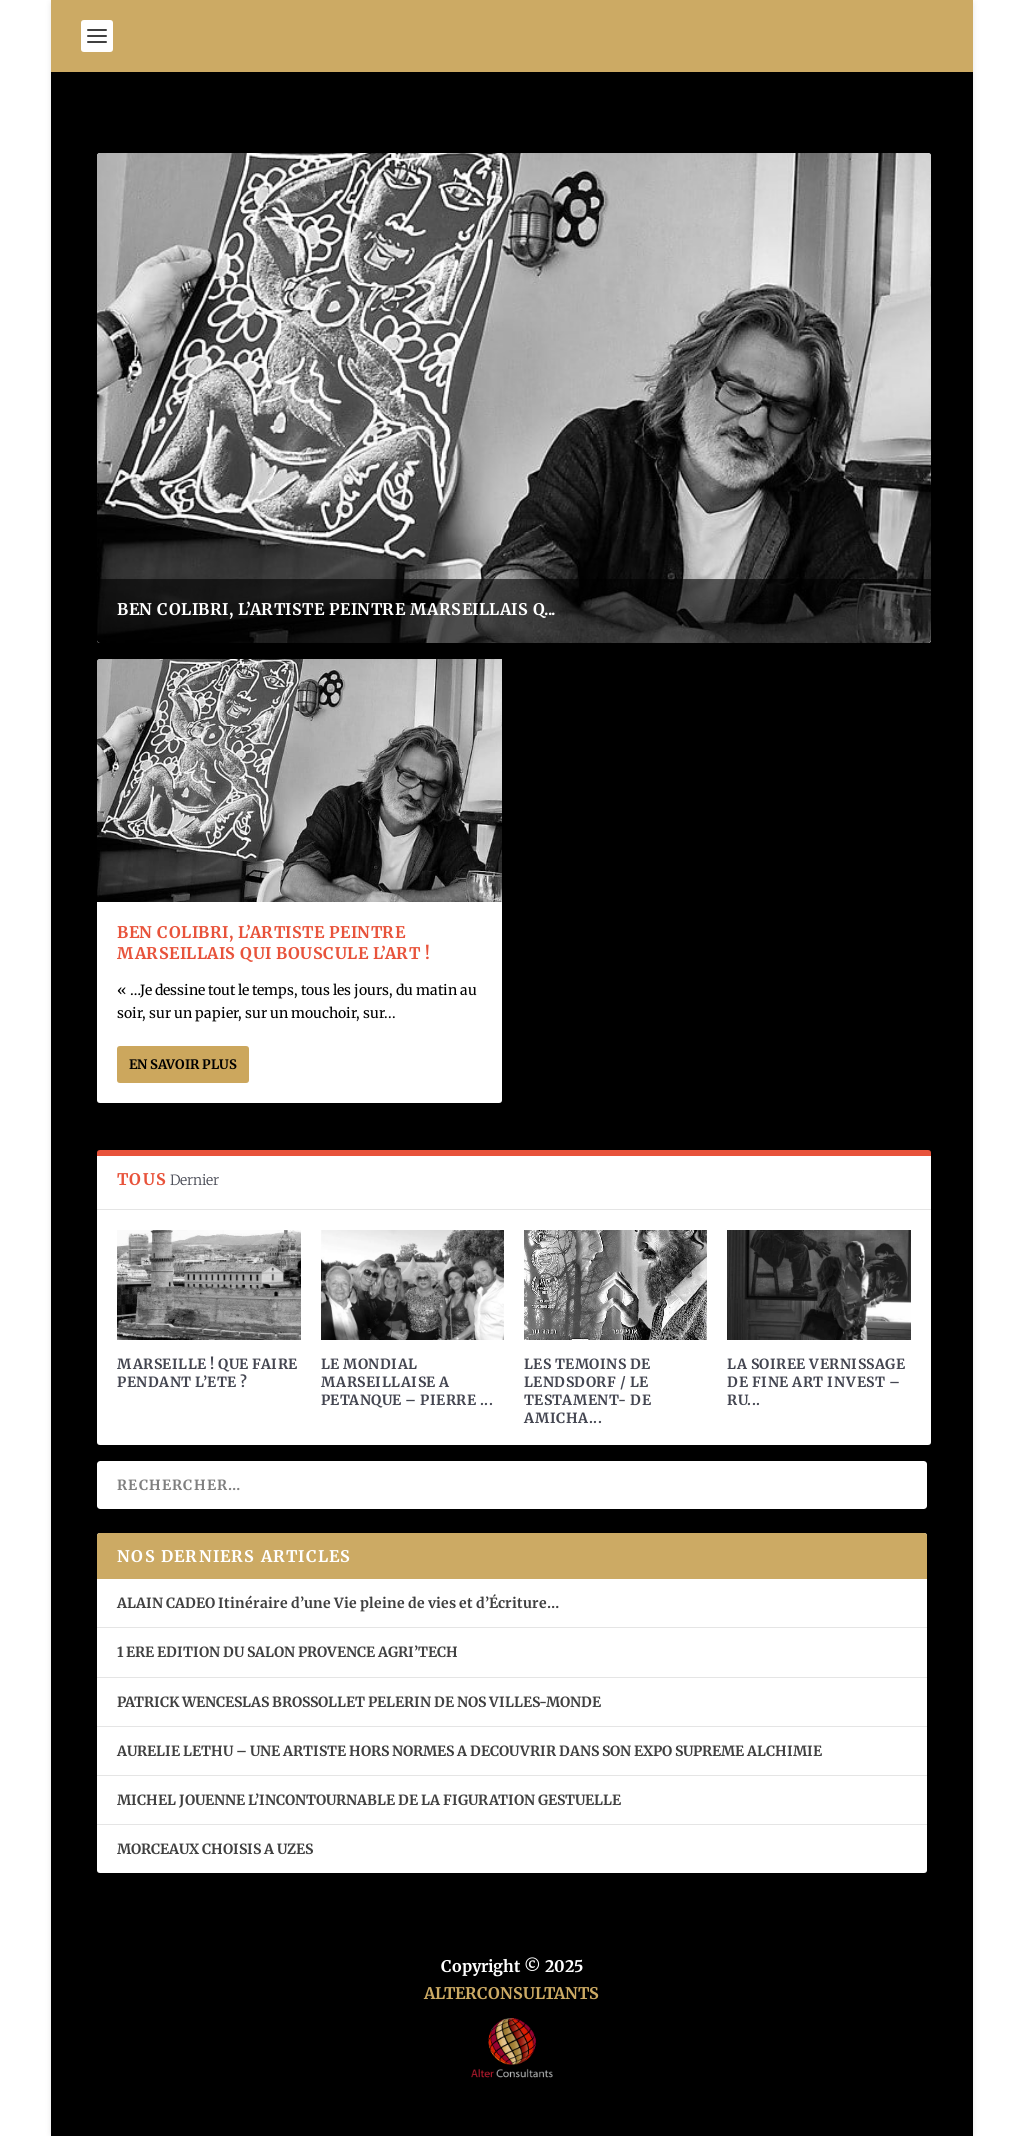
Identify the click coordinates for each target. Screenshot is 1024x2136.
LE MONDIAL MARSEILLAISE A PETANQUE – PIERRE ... (407, 1382)
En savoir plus (183, 1064)
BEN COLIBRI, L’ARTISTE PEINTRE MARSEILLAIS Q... (336, 609)
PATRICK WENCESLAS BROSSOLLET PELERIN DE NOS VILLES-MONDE (359, 1702)
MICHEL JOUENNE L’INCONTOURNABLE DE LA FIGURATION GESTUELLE (369, 1800)
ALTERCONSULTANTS (511, 1993)
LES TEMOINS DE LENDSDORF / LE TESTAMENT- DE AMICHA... (588, 1391)
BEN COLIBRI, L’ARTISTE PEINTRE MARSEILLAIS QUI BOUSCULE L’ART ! (273, 942)
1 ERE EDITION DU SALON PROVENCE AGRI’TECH (287, 1652)
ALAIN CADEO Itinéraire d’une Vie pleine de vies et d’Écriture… (339, 1603)
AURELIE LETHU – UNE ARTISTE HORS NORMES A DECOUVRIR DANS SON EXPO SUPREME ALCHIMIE (469, 1751)
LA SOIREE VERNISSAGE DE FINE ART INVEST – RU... (816, 1382)
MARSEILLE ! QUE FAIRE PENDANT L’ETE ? (207, 1373)
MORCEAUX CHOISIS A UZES (215, 1849)
